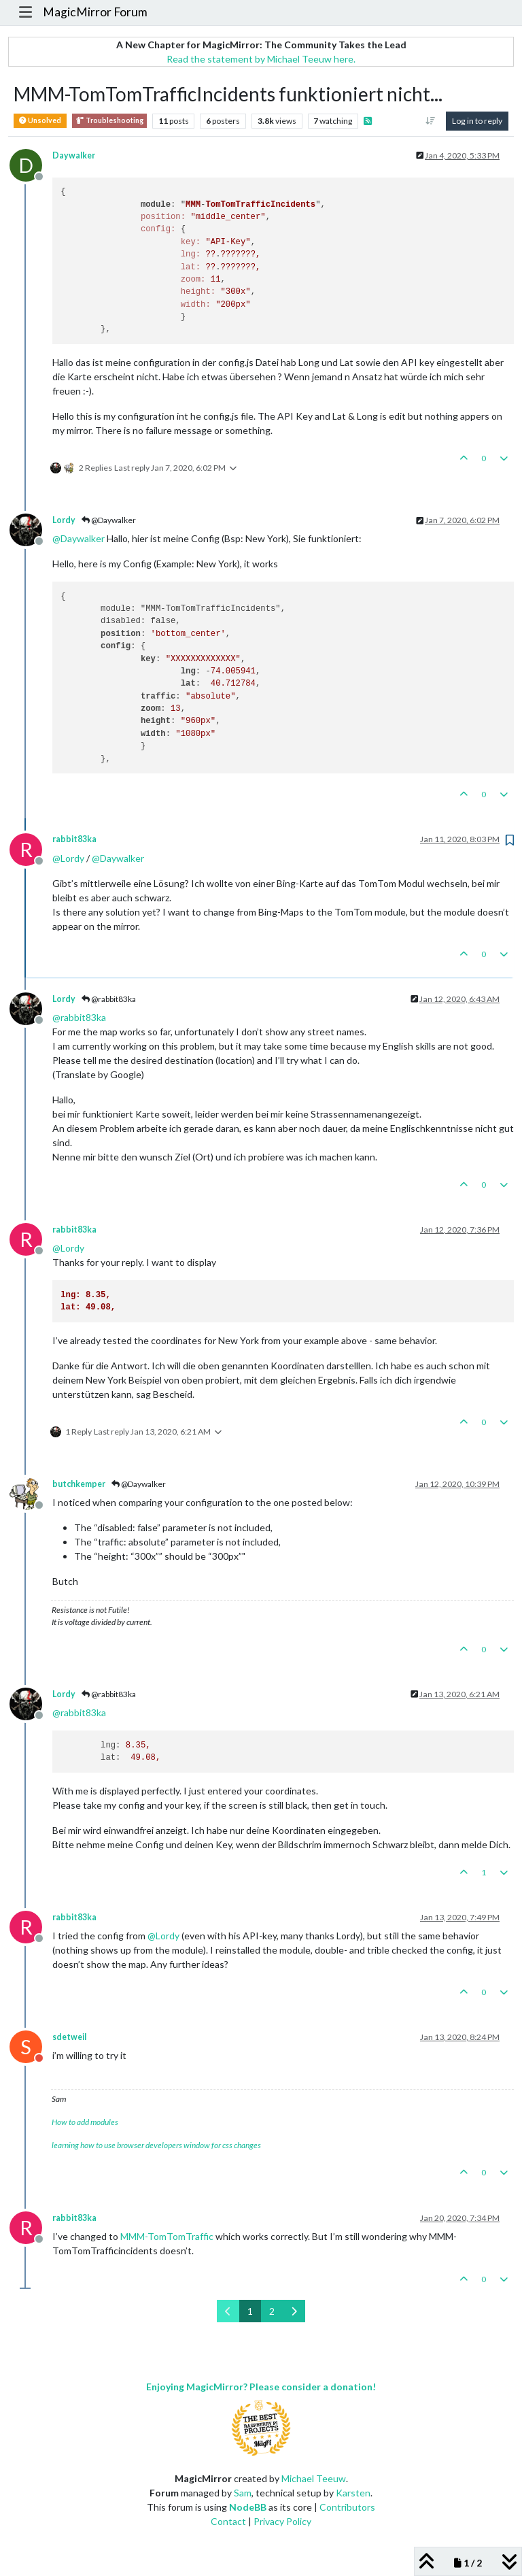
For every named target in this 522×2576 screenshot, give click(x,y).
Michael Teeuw (313, 2478)
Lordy (63, 520)
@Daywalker (109, 520)
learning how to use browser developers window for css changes (156, 2145)
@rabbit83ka (109, 999)
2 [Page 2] (272, 2311)
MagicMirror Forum (95, 12)
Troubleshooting (109, 120)
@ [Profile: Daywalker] (78, 538)
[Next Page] (294, 2311)
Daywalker (73, 155)
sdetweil (69, 2037)
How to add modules (85, 2122)
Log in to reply (477, 121)
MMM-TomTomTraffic (166, 2236)
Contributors (347, 2507)
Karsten (353, 2492)
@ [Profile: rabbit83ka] (79, 1017)
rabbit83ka (74, 839)
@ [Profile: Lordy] (68, 858)
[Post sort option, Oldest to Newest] (430, 121)
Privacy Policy (282, 2521)
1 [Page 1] (250, 2311)
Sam (242, 2492)
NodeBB (247, 2507)
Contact (228, 2521)
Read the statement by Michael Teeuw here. (261, 59)
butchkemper (78, 1484)
